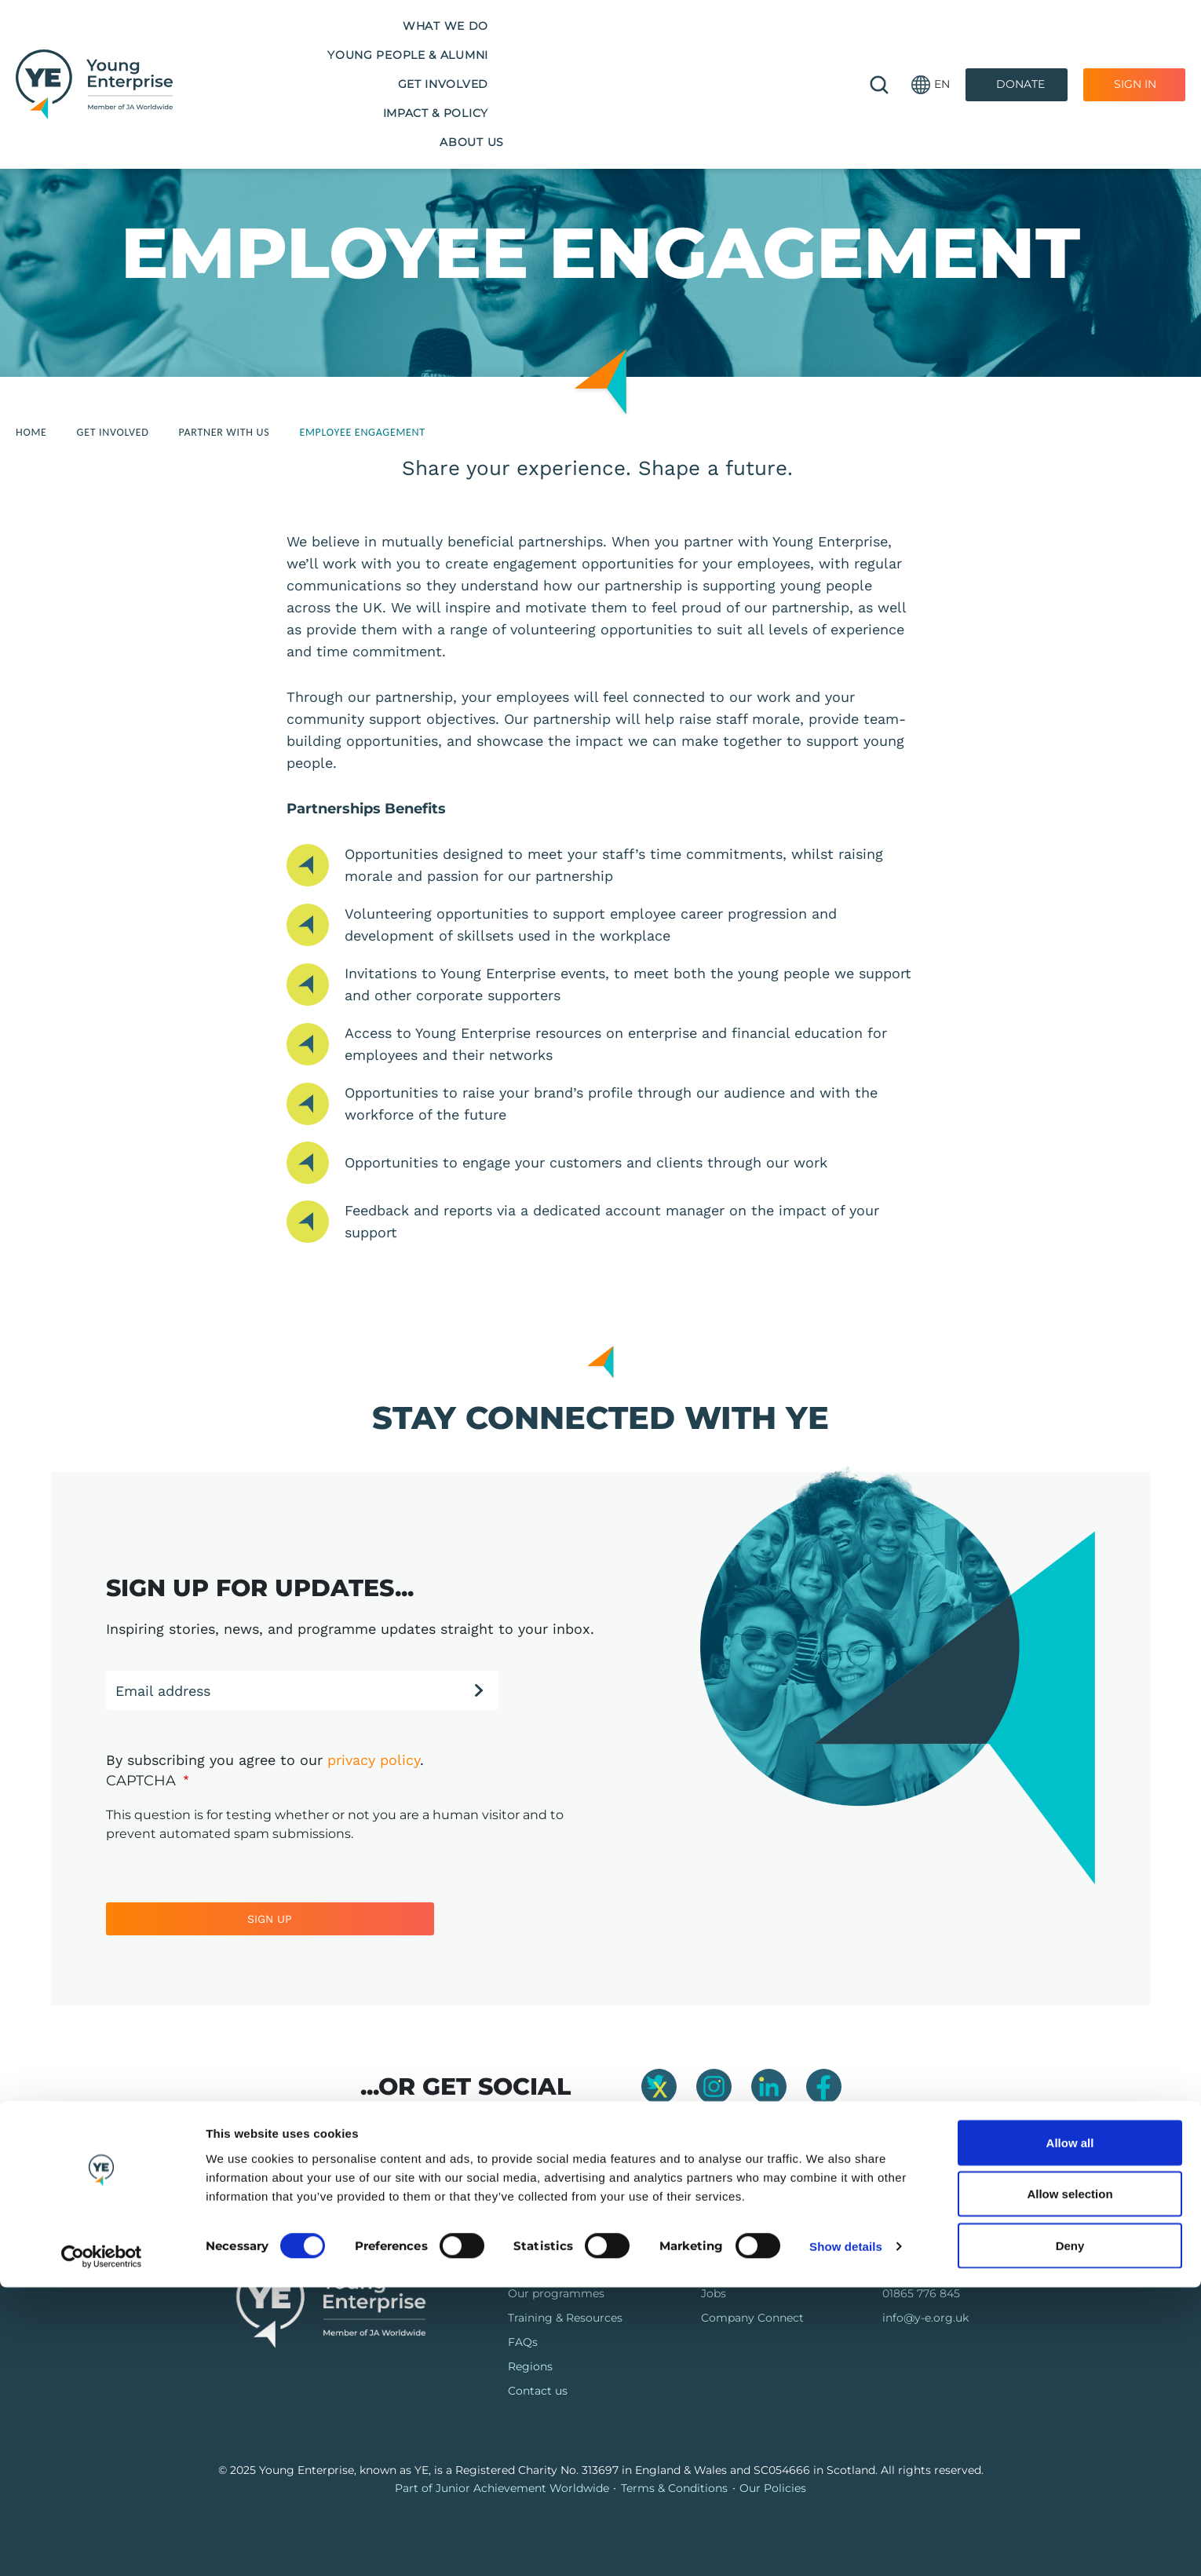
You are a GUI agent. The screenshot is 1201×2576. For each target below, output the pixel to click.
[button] (930, 47)
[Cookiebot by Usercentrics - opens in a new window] (101, 2545)
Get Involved (548, 46)
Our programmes (556, 2293)
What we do (243, 46)
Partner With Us (224, 432)
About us (788, 46)
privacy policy (373, 1760)
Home (31, 432)
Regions (530, 2366)
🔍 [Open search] (879, 47)
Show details (845, 2535)
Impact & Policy (675, 46)
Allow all (1070, 2431)
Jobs (713, 2293)
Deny (1070, 2534)
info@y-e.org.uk (925, 2318)
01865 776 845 (921, 2293)
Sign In (1135, 46)
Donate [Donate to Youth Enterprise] (1020, 46)
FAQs (523, 2342)
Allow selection (1069, 2483)
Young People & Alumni (394, 46)
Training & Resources (565, 2318)
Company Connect (752, 2318)
